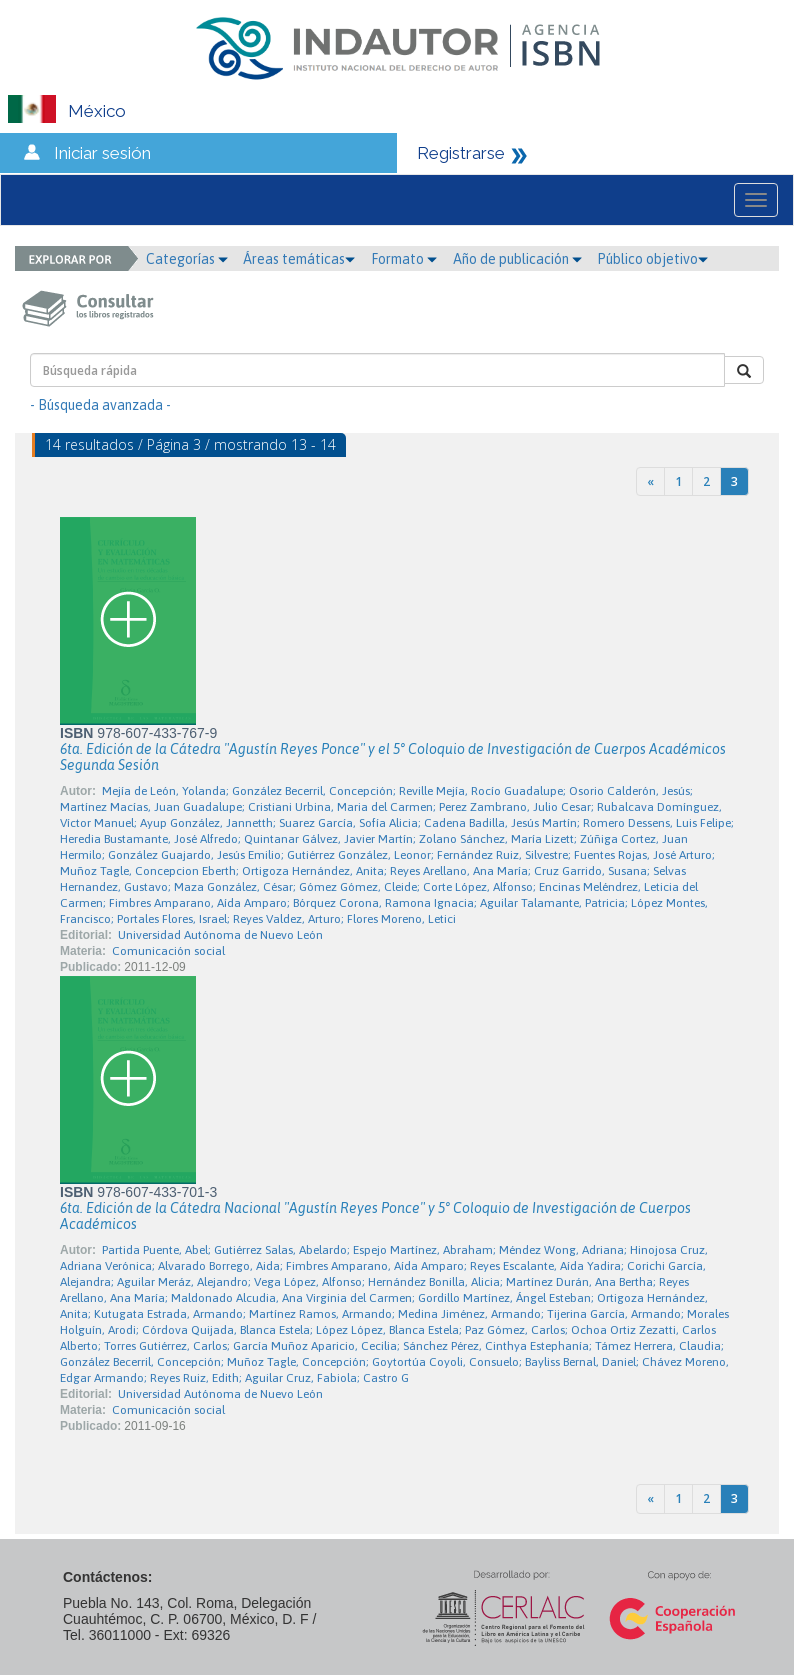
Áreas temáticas (299, 259)
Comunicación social (168, 951)
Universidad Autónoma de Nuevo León (220, 935)
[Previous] (650, 481)
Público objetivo (652, 259)
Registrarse (461, 153)
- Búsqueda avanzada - (100, 405)
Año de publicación (517, 259)
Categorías (187, 259)
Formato (404, 259)
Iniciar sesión (102, 153)
